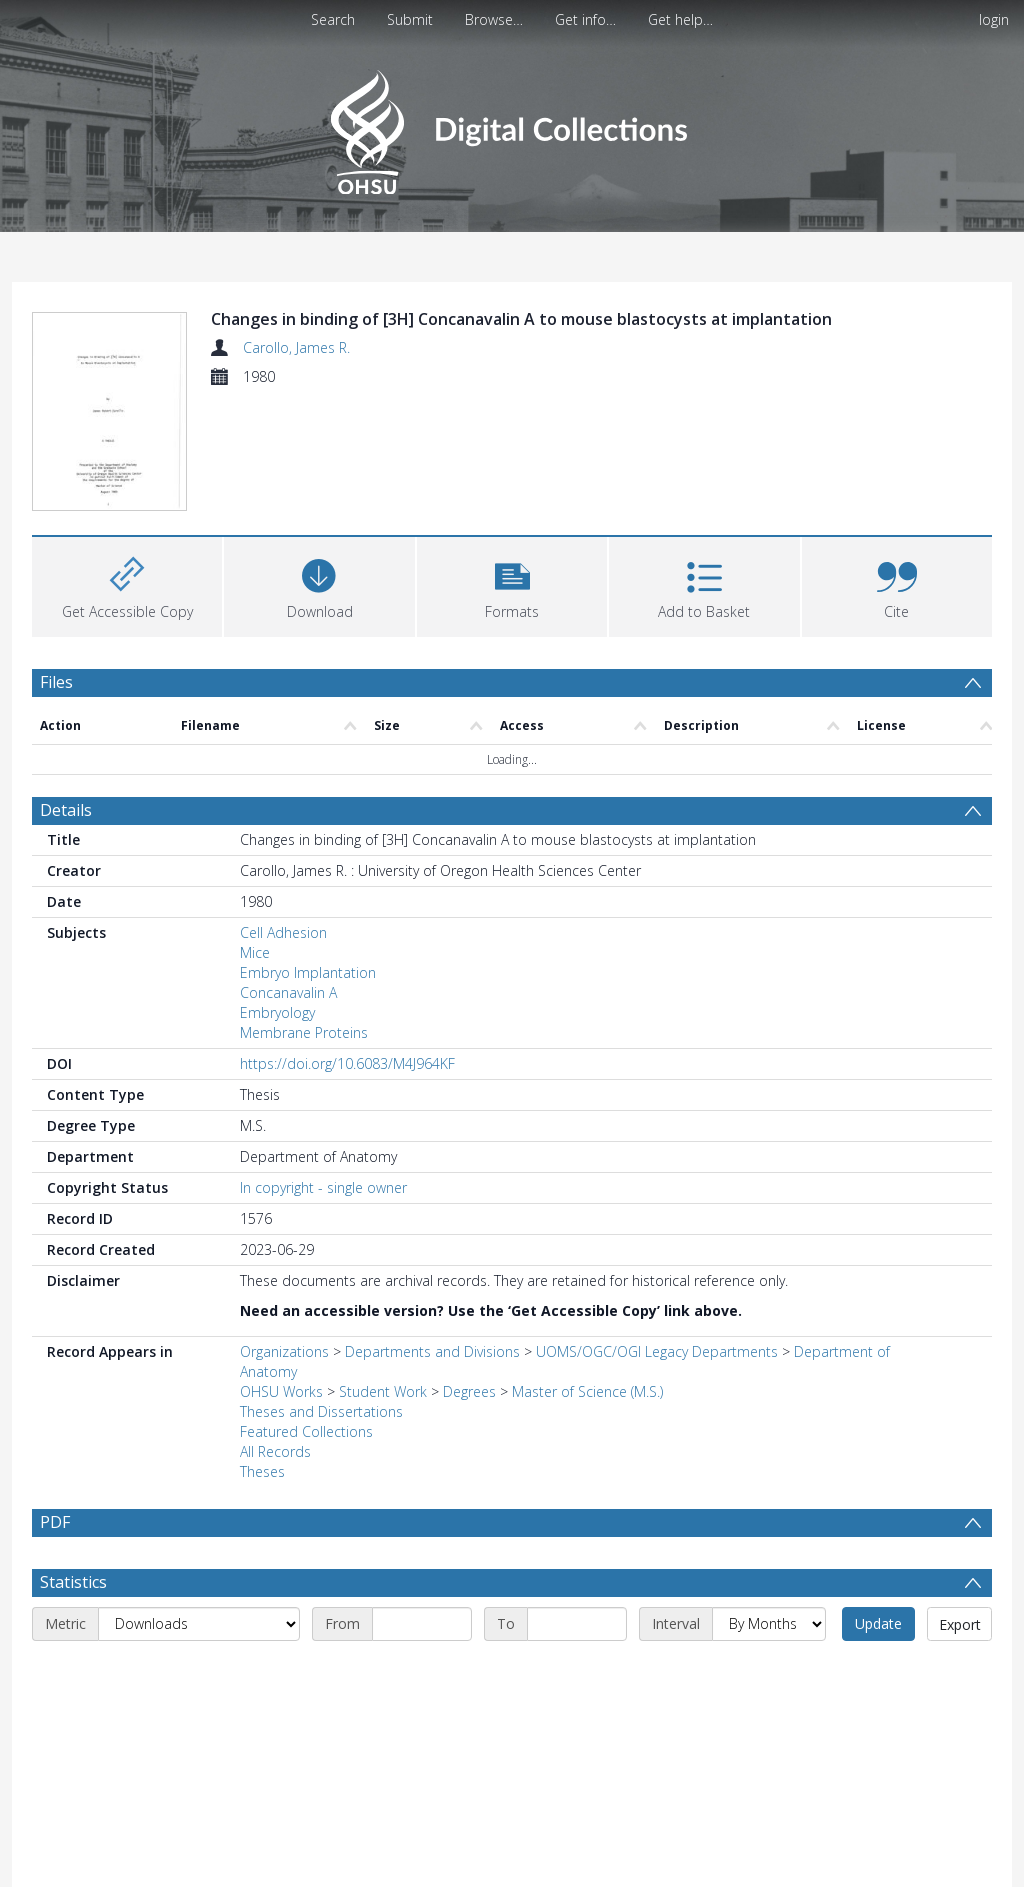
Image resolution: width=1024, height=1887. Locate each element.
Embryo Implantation (308, 972)
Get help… (680, 19)
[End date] (577, 1624)
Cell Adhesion (283, 932)
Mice (255, 952)
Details (66, 810)
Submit (410, 19)
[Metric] (199, 1624)
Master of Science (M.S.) (587, 1391)
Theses (262, 1471)
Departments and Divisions (432, 1351)
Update (878, 1623)
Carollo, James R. (296, 347)
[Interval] (769, 1624)
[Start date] (422, 1624)
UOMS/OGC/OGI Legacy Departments (659, 1351)
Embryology (277, 1012)
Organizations (284, 1351)
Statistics (73, 1582)
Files (56, 682)
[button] (512, 584)
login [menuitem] (994, 19)
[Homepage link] (511, 126)
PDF (55, 1522)
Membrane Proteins (304, 1032)
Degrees (469, 1391)
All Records (275, 1451)
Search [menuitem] (333, 19)
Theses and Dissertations (321, 1411)
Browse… (494, 19)
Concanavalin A (288, 992)
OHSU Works (281, 1391)
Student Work (383, 1391)
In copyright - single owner (323, 1187)
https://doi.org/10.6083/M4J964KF (347, 1063)
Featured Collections (306, 1431)
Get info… (585, 19)
